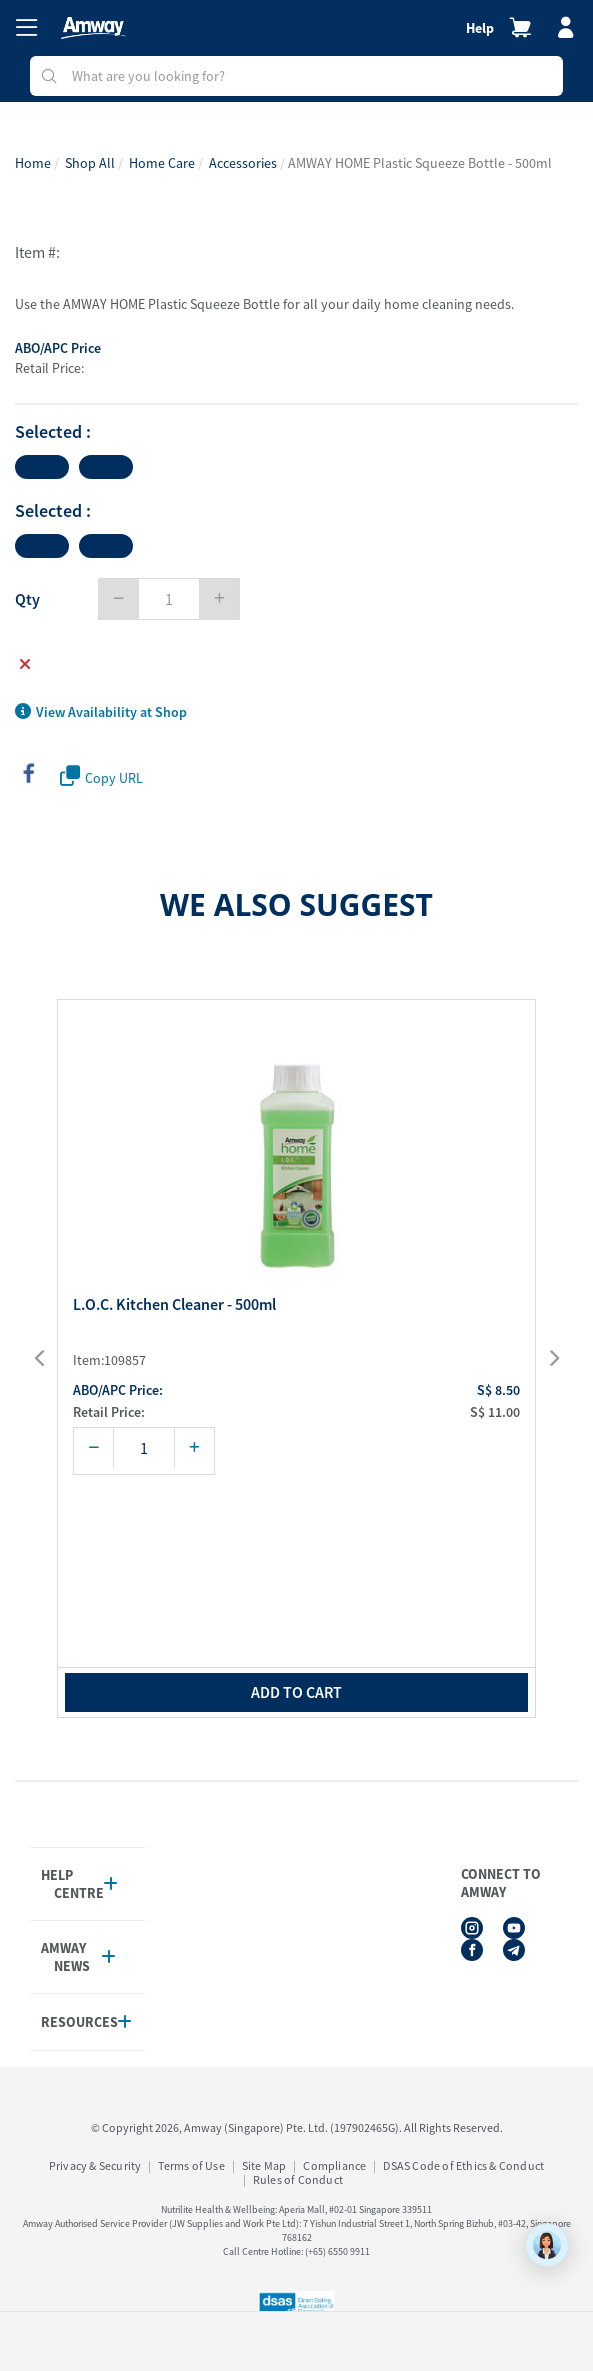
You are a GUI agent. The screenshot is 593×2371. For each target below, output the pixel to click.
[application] (547, 2245)
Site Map (264, 2165)
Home (33, 163)
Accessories (243, 163)
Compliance (334, 2165)
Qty (27, 599)
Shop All (90, 163)
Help (480, 28)
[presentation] (52, 1359)
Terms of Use (191, 2165)
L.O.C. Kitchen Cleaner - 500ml (174, 1305)
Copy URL (101, 776)
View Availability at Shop (101, 712)
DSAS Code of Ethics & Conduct (463, 2165)
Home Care (162, 163)
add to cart (296, 1692)
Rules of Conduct (298, 2179)
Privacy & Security (95, 2165)
